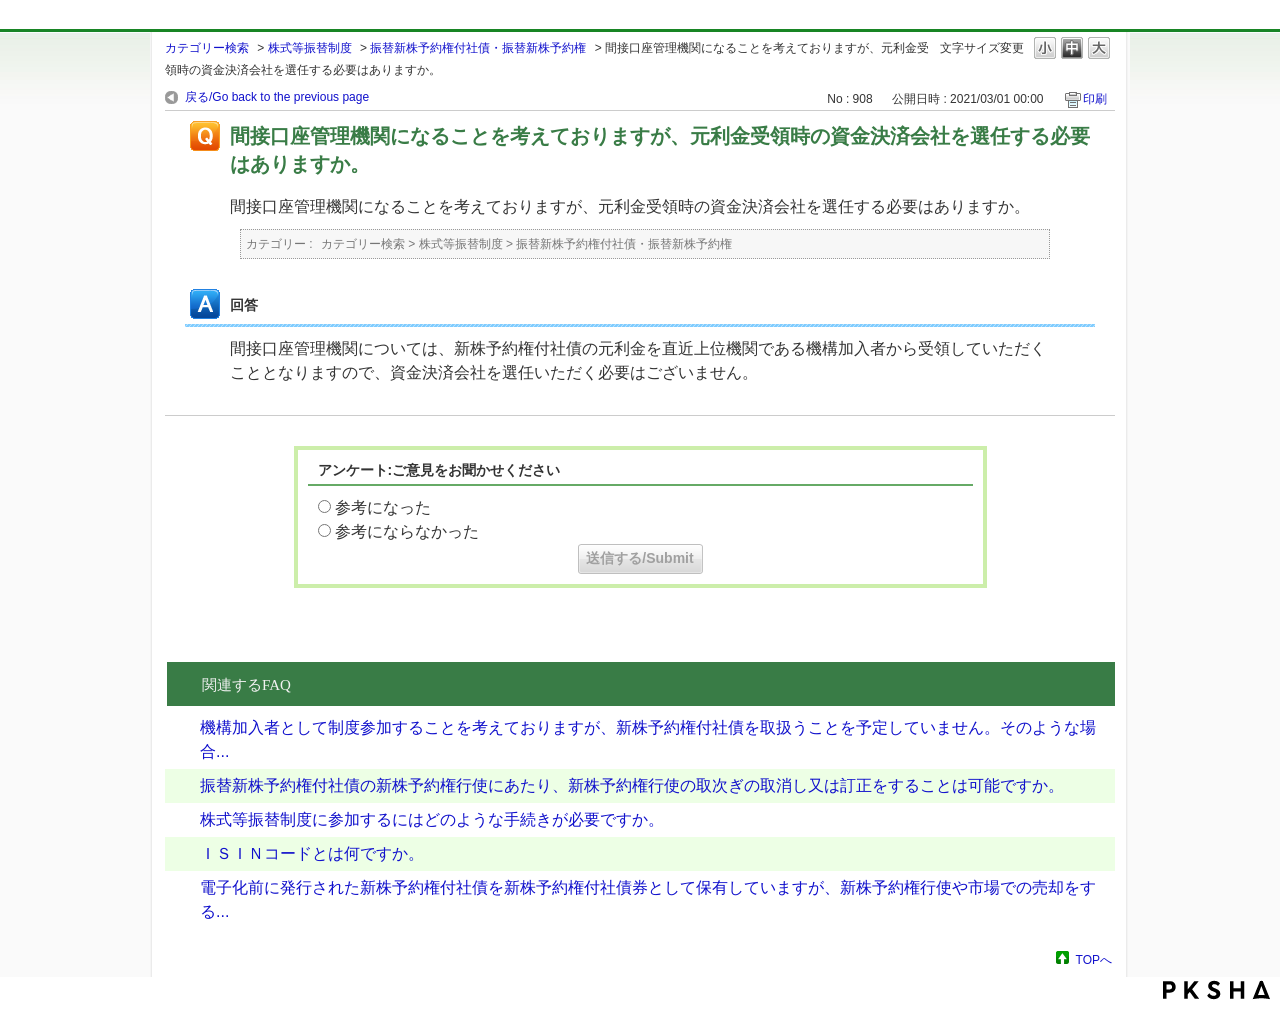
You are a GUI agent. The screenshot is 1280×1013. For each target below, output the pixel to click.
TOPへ (1094, 959)
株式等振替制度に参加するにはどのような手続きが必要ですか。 (432, 819)
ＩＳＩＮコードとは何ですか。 (312, 853)
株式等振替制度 (310, 48)
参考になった (383, 507)
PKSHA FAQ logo (1216, 990)
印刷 (1095, 99)
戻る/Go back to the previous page (277, 97)
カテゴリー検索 (207, 48)
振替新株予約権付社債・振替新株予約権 (478, 48)
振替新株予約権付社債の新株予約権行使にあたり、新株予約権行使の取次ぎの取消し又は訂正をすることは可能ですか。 (632, 785)
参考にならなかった (407, 531)
